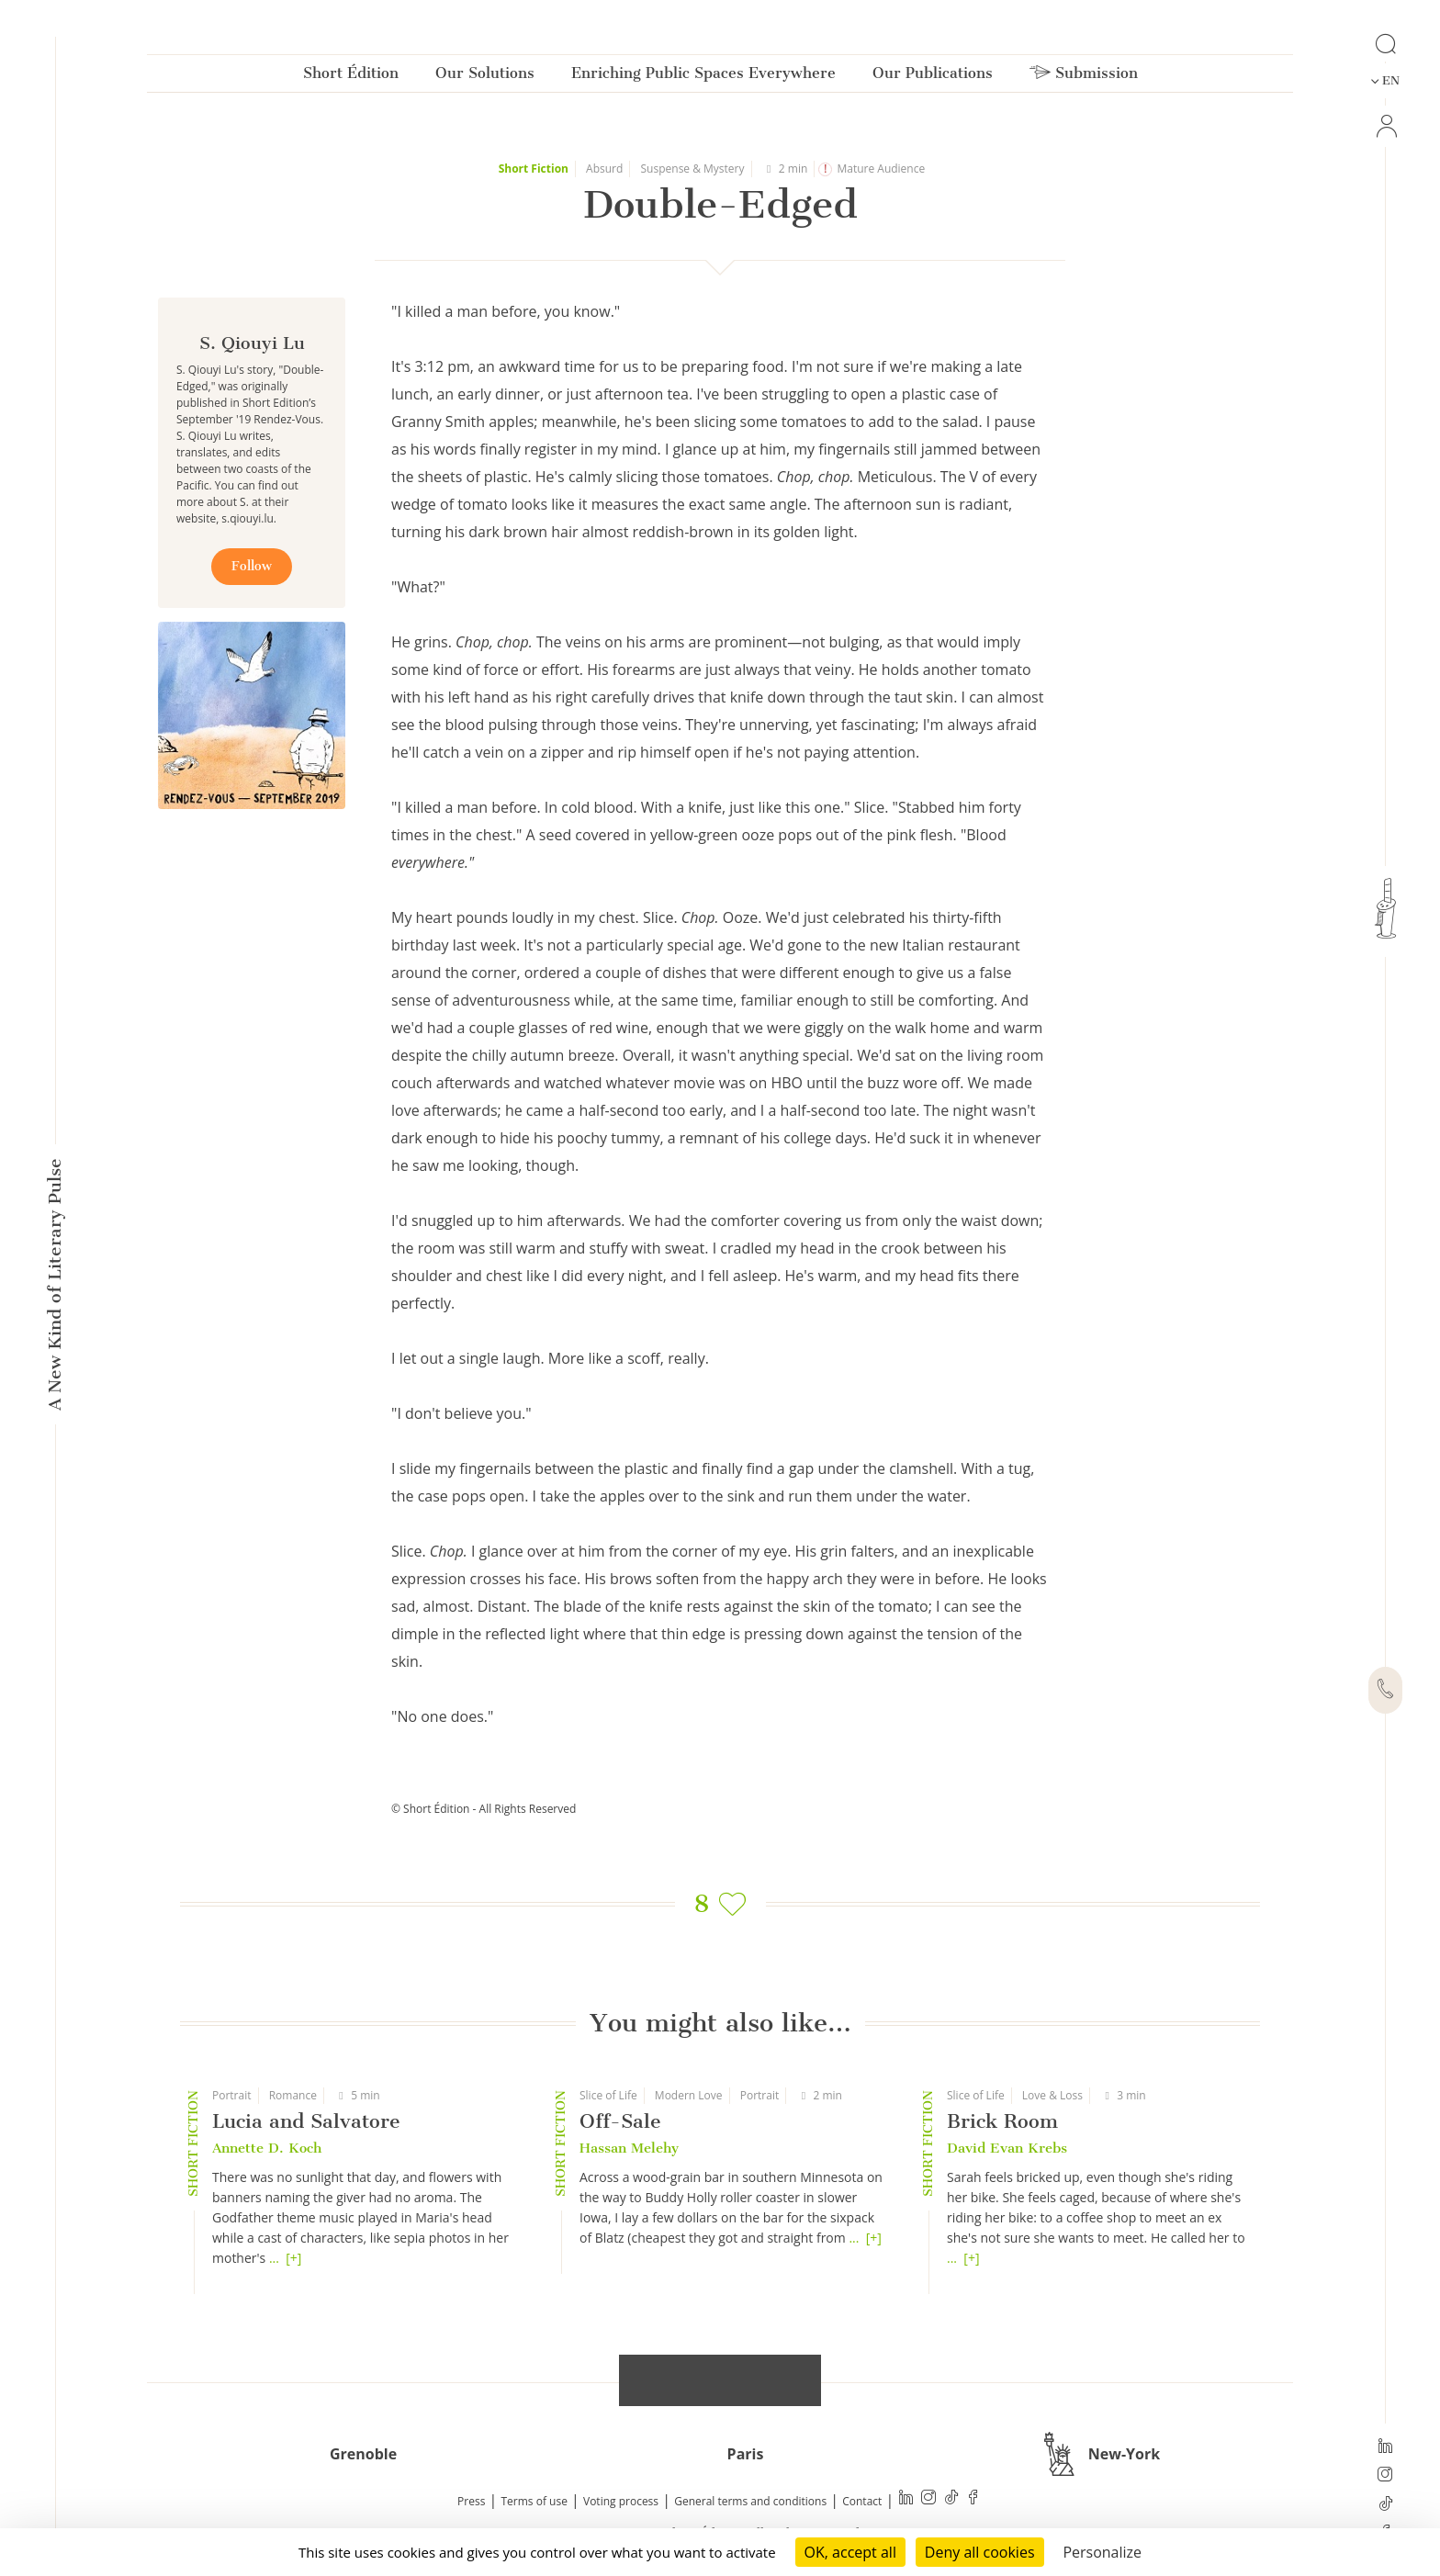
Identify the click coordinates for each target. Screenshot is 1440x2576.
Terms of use (534, 2501)
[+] (293, 2258)
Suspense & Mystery (693, 168)
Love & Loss (1052, 2095)
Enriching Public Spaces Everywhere (703, 76)
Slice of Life (608, 2095)
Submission (1083, 76)
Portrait (232, 2095)
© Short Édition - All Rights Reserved (483, 1809)
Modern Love (689, 2095)
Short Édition (351, 76)
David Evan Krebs (1007, 2148)
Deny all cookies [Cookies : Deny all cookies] (980, 2552)
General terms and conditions (750, 2501)
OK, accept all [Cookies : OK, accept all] (850, 2552)
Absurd (604, 168)
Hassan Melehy (629, 2148)
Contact (862, 2501)
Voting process (620, 2501)
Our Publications (932, 76)
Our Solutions (484, 76)
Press (471, 2501)
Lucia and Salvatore (306, 2120)
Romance (293, 2095)
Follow (251, 566)
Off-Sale (620, 2120)
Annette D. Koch (266, 2148)
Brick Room (1002, 2120)
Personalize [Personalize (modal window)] (1102, 2552)
